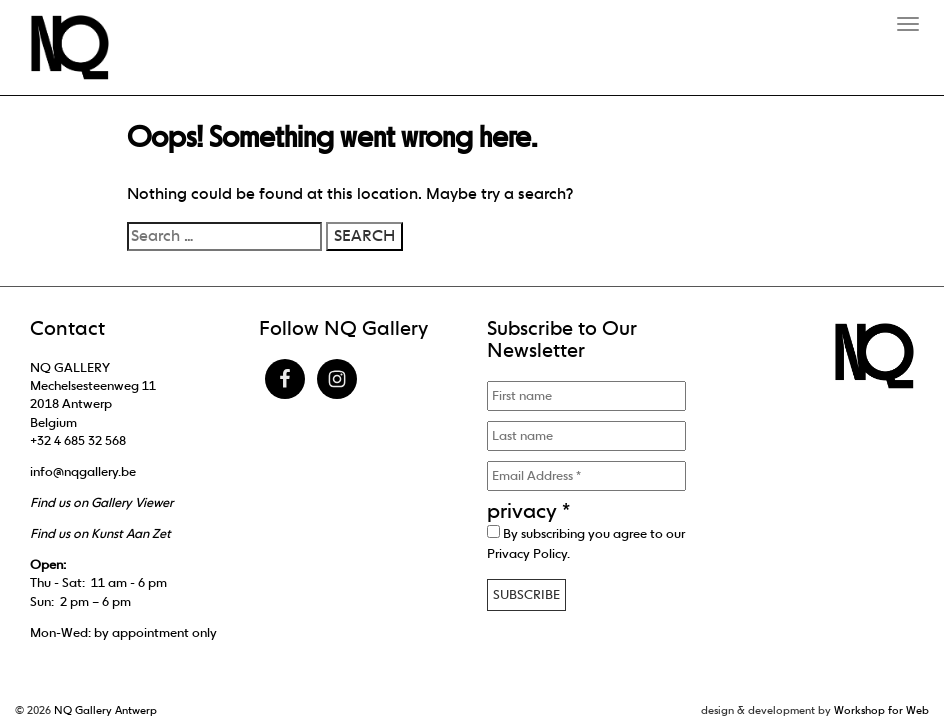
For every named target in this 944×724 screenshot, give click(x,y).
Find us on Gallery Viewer (101, 502)
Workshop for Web (881, 710)
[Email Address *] (586, 476)
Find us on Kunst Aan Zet (100, 533)
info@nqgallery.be (83, 471)
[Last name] (586, 436)
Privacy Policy (527, 553)
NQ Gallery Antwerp (105, 710)
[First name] (586, 396)
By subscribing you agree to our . (586, 543)
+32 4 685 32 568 (78, 440)
